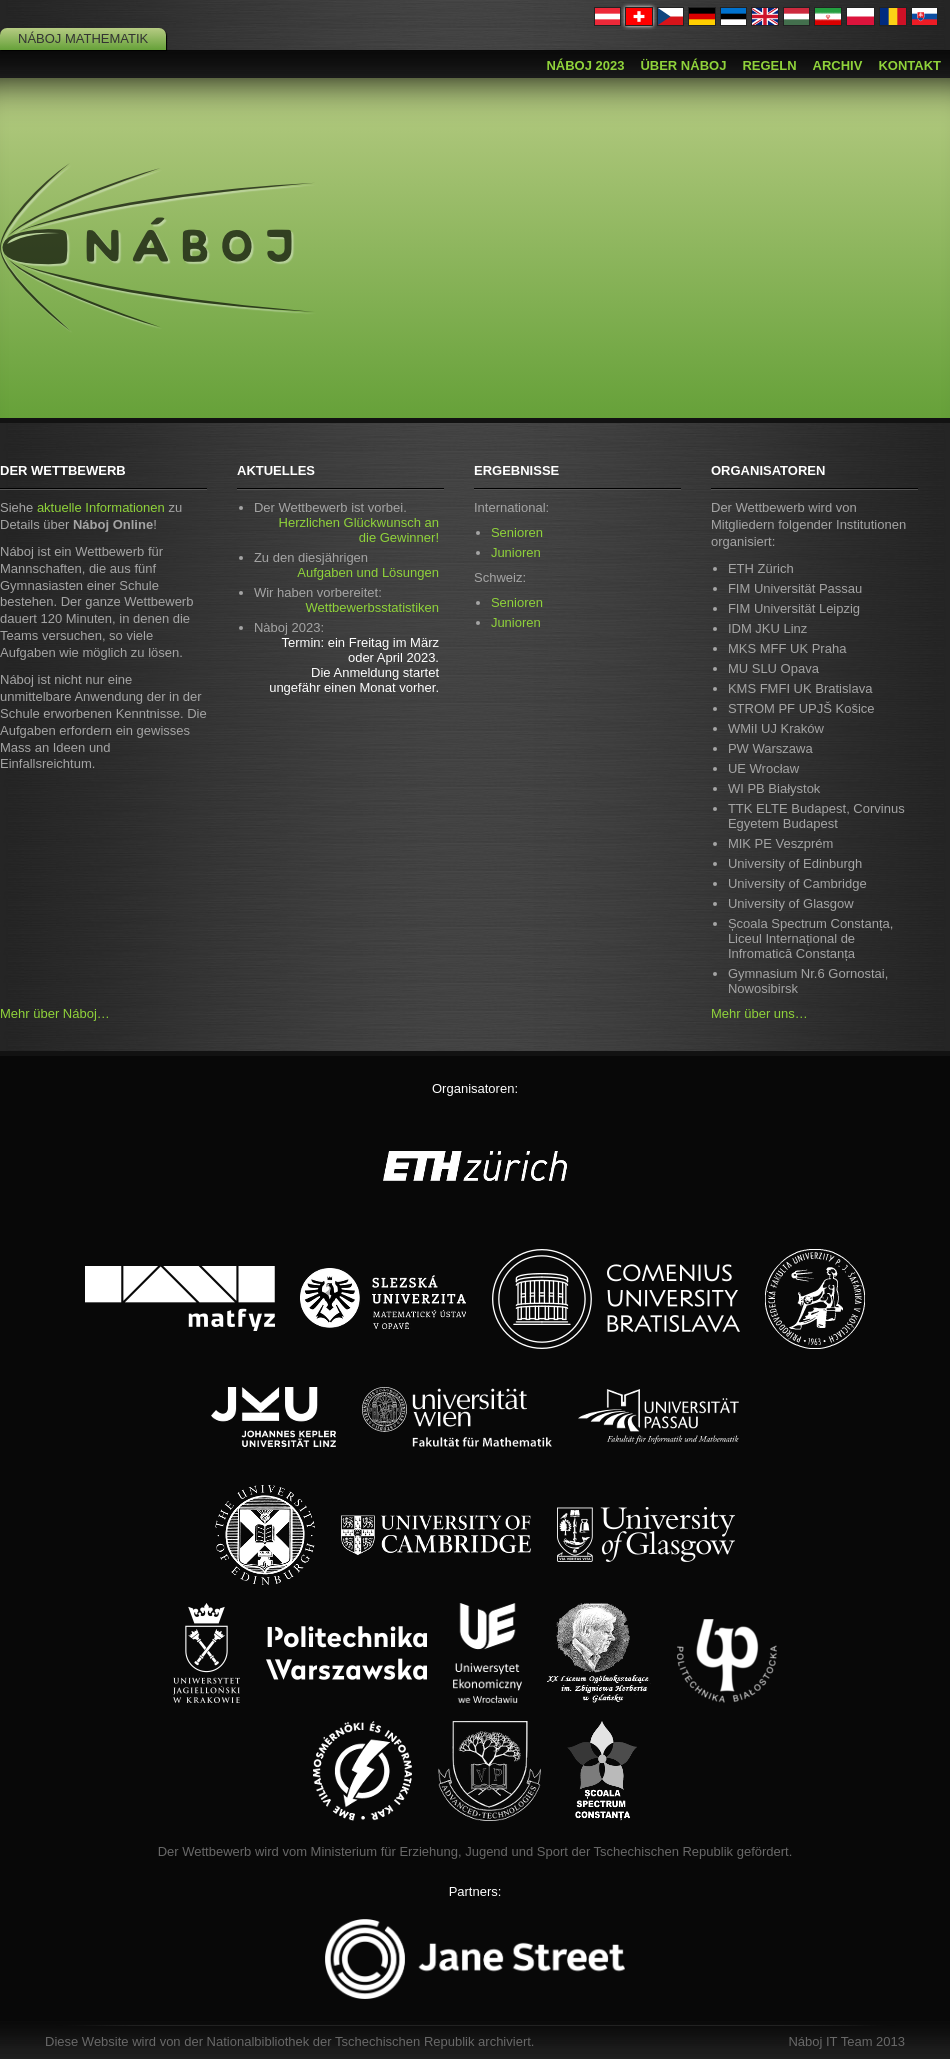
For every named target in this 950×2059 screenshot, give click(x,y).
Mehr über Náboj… (55, 1013)
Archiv (838, 65)
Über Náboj (683, 65)
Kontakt (909, 65)
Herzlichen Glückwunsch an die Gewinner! (359, 530)
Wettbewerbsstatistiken (372, 607)
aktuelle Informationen (101, 507)
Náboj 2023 (585, 65)
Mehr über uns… (759, 1013)
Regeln (769, 65)
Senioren (517, 532)
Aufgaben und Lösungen (368, 572)
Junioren (516, 552)
